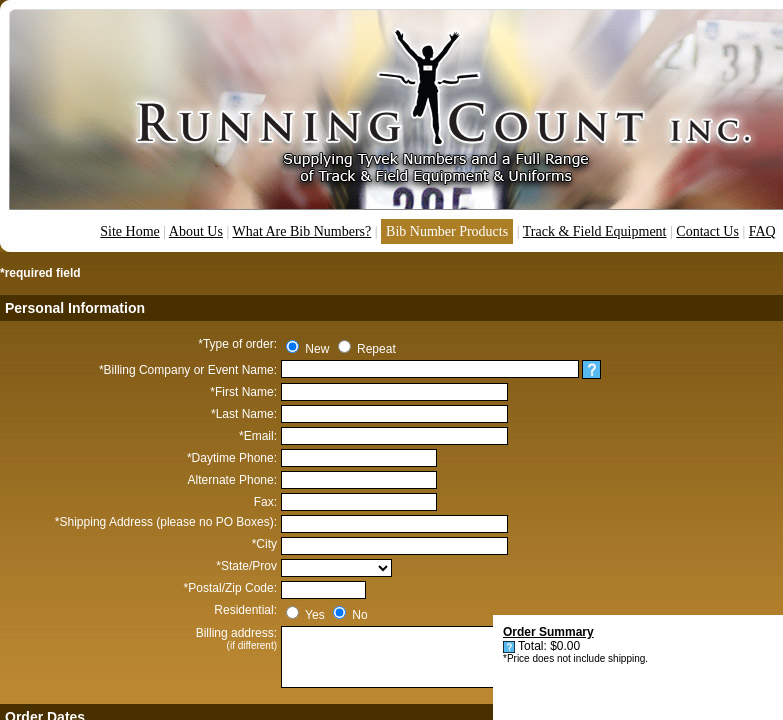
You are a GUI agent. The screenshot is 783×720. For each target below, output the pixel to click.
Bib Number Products (447, 231)
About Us (196, 231)
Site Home (130, 231)
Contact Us (707, 231)
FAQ (762, 231)
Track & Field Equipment (595, 231)
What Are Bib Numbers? (301, 231)
